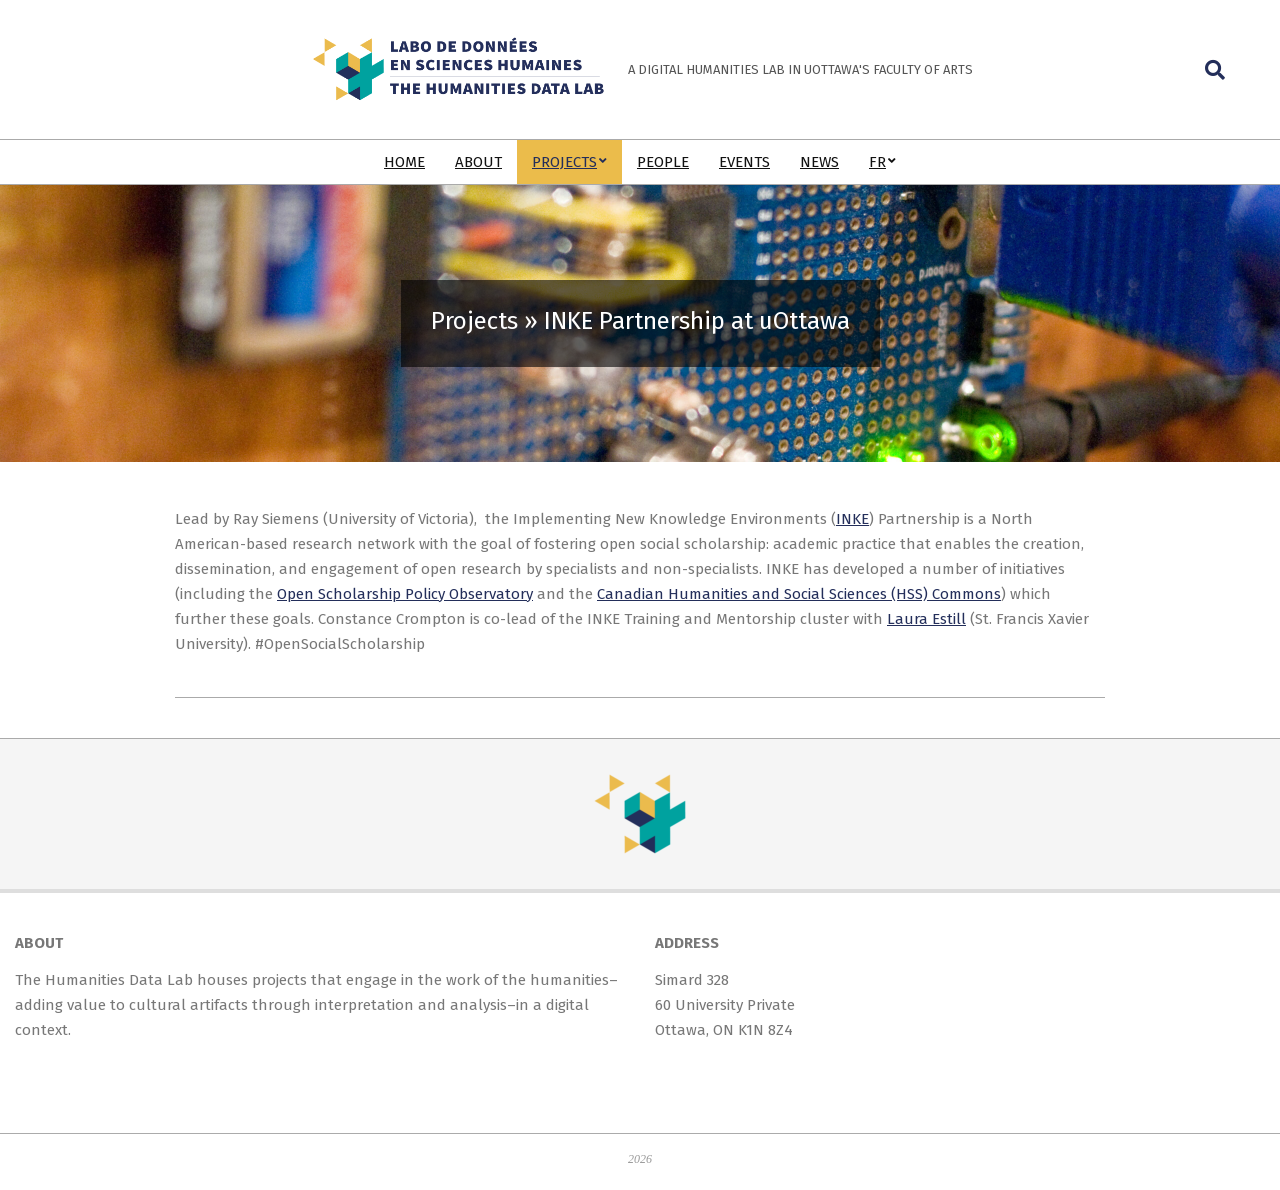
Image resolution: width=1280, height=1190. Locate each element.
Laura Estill (926, 619)
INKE (852, 519)
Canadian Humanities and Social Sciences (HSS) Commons (799, 594)
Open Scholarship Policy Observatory (405, 594)
